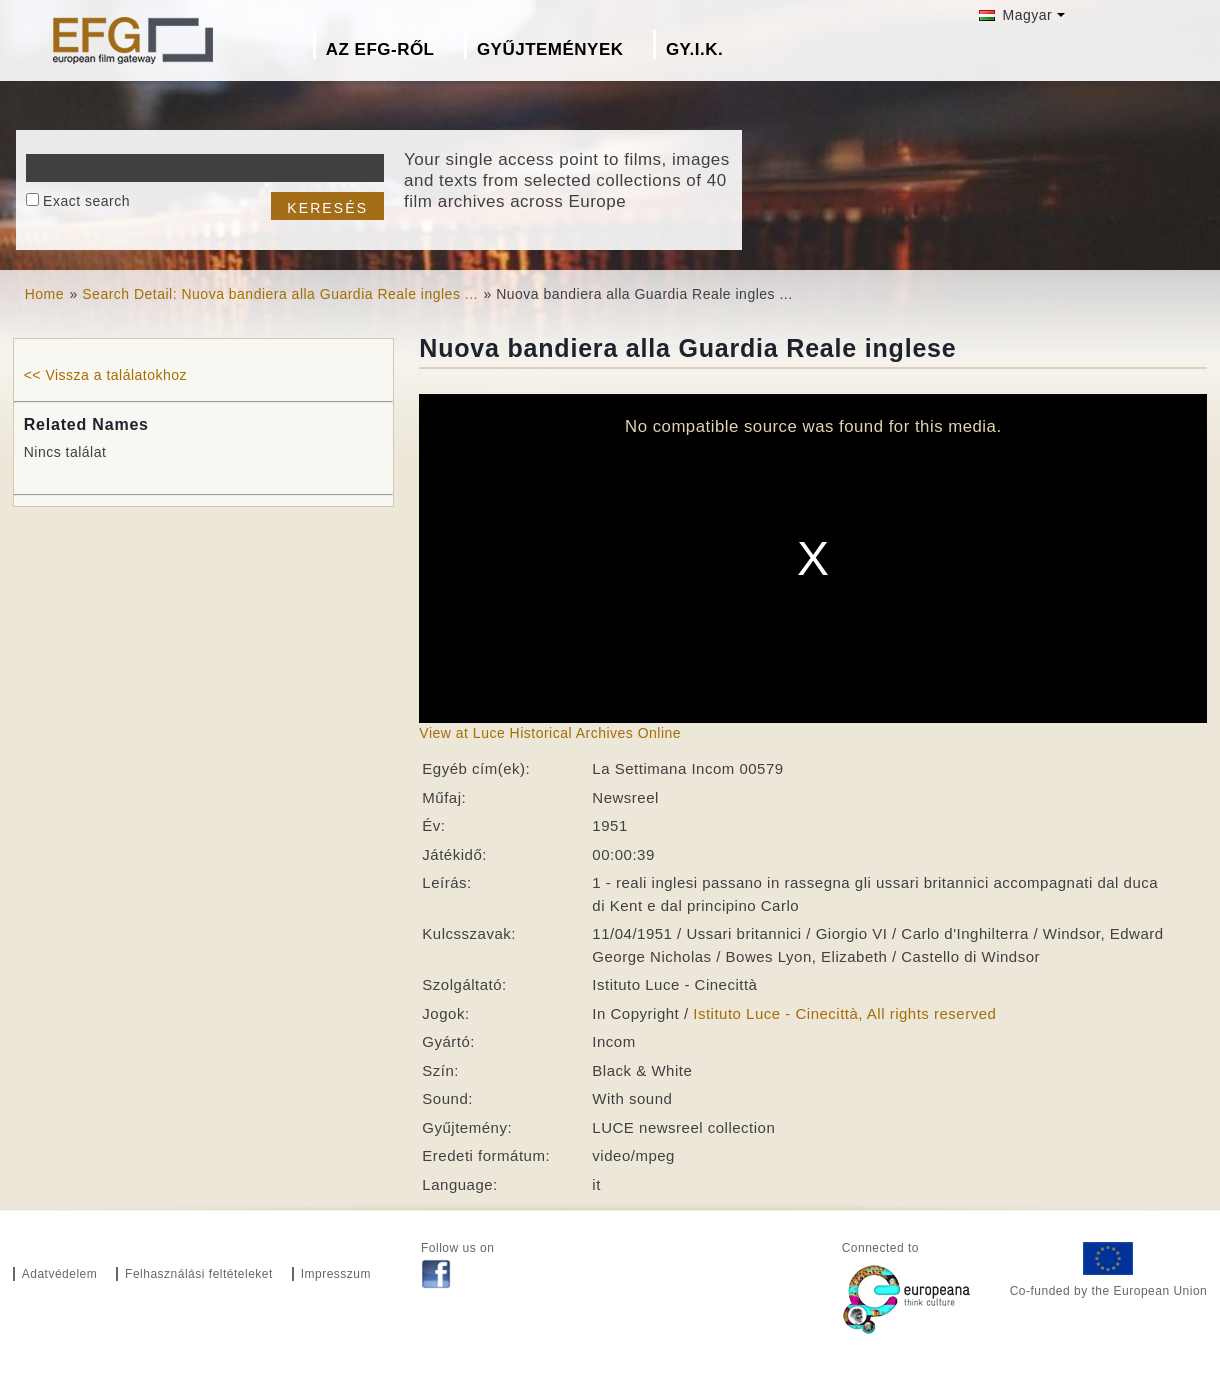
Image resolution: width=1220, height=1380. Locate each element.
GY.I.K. (694, 49)
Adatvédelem (60, 1274)
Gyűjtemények (550, 49)
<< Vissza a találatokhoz (105, 375)
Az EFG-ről (380, 49)
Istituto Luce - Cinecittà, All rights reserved (844, 1013)
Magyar (1015, 15)
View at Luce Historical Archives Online (550, 733)
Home (44, 294)
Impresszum (336, 1274)
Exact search (86, 201)
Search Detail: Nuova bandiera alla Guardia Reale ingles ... (280, 294)
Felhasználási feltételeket (199, 1274)
